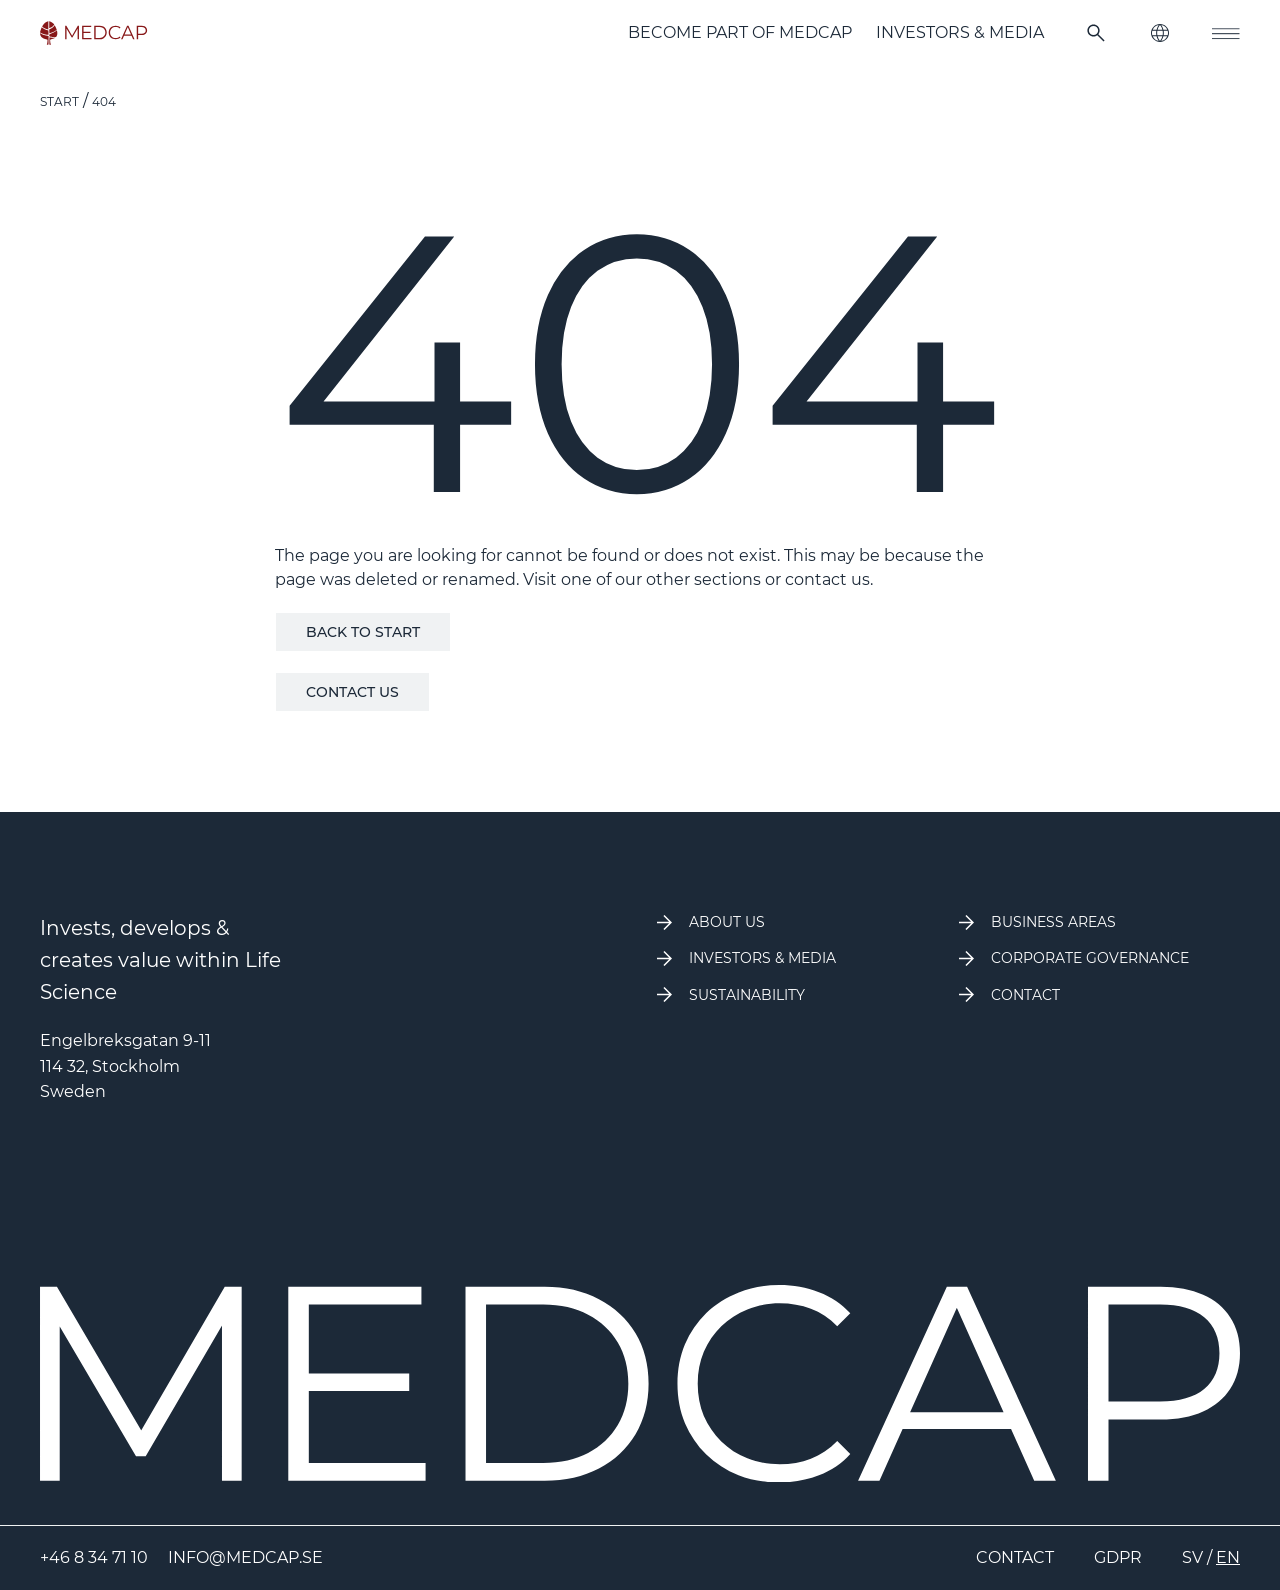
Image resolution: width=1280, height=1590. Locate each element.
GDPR (1118, 1557)
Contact (1015, 1557)
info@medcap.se (245, 1557)
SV (1192, 1557)
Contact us (352, 692)
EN (1228, 1557)
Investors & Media (960, 32)
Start (59, 101)
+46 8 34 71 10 (94, 1557)
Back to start (363, 632)
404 (104, 101)
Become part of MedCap (740, 32)
